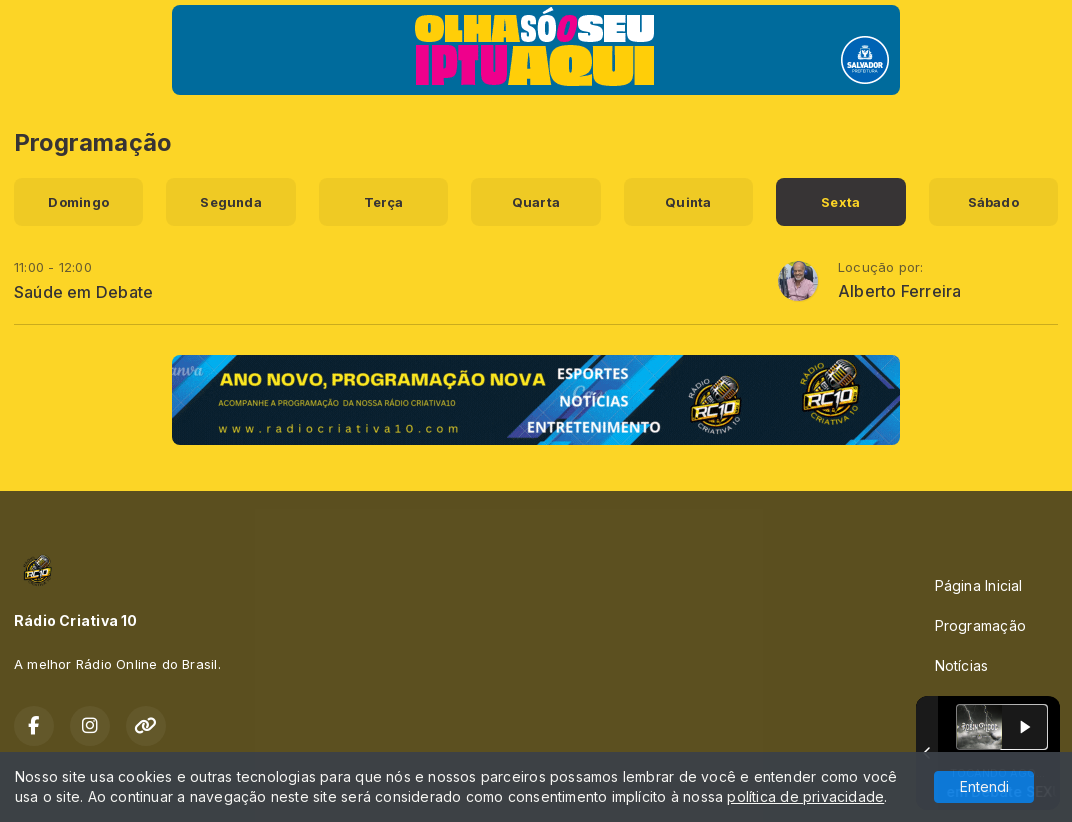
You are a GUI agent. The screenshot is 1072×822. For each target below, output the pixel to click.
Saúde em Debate (83, 292)
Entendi (984, 786)
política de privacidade (805, 796)
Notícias (962, 665)
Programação (980, 625)
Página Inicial (979, 585)
